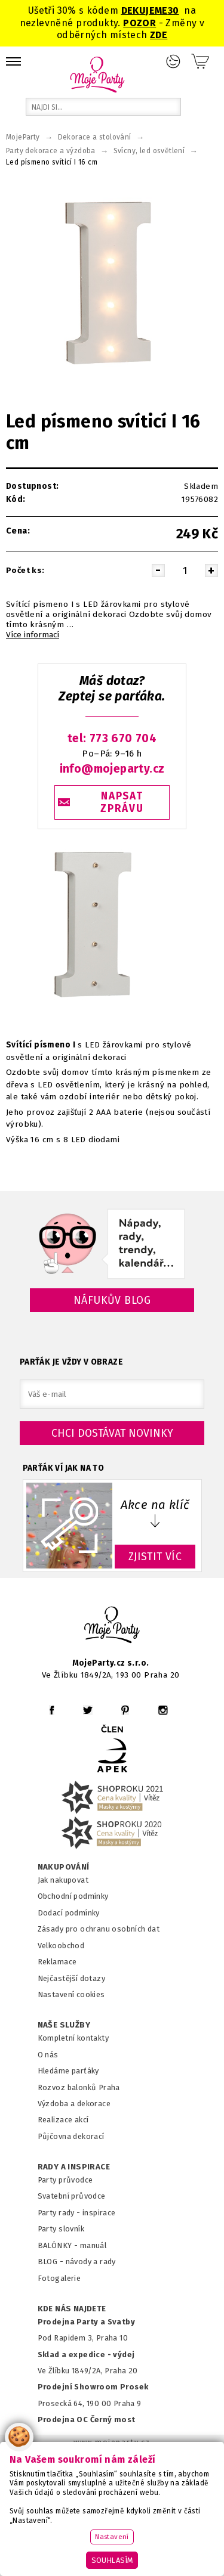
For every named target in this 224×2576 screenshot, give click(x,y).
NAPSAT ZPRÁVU (121, 802)
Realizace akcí (63, 2119)
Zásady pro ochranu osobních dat (99, 1928)
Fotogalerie (59, 2278)
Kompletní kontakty (73, 2037)
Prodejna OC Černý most (87, 2419)
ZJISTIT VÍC (155, 1556)
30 (173, 10)
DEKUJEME (144, 10)
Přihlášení (173, 61)
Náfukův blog (112, 1300)
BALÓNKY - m (62, 2245)
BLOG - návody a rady (77, 2261)
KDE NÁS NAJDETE (72, 2309)
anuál (96, 2245)
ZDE (158, 35)
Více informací (32, 635)
